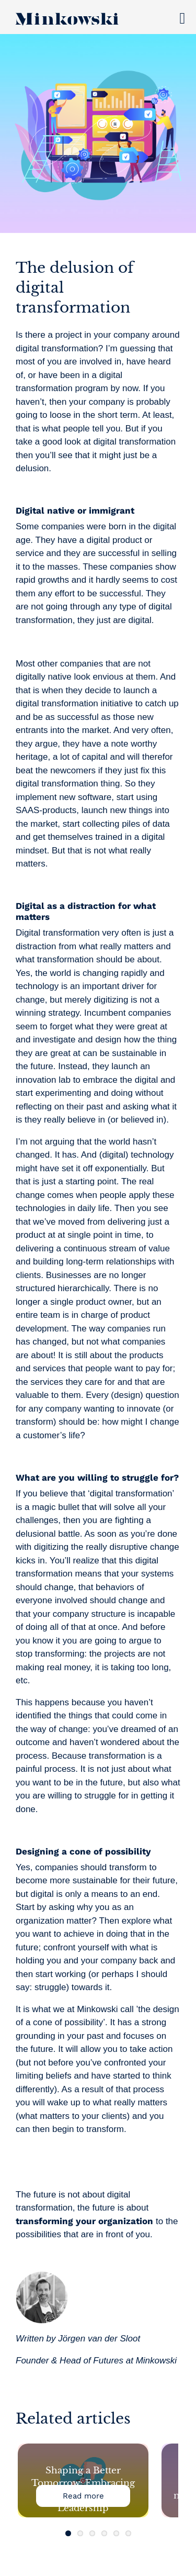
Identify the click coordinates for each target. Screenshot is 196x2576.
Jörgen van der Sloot (99, 2339)
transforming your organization (84, 2221)
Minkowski (156, 2361)
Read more (83, 2496)
